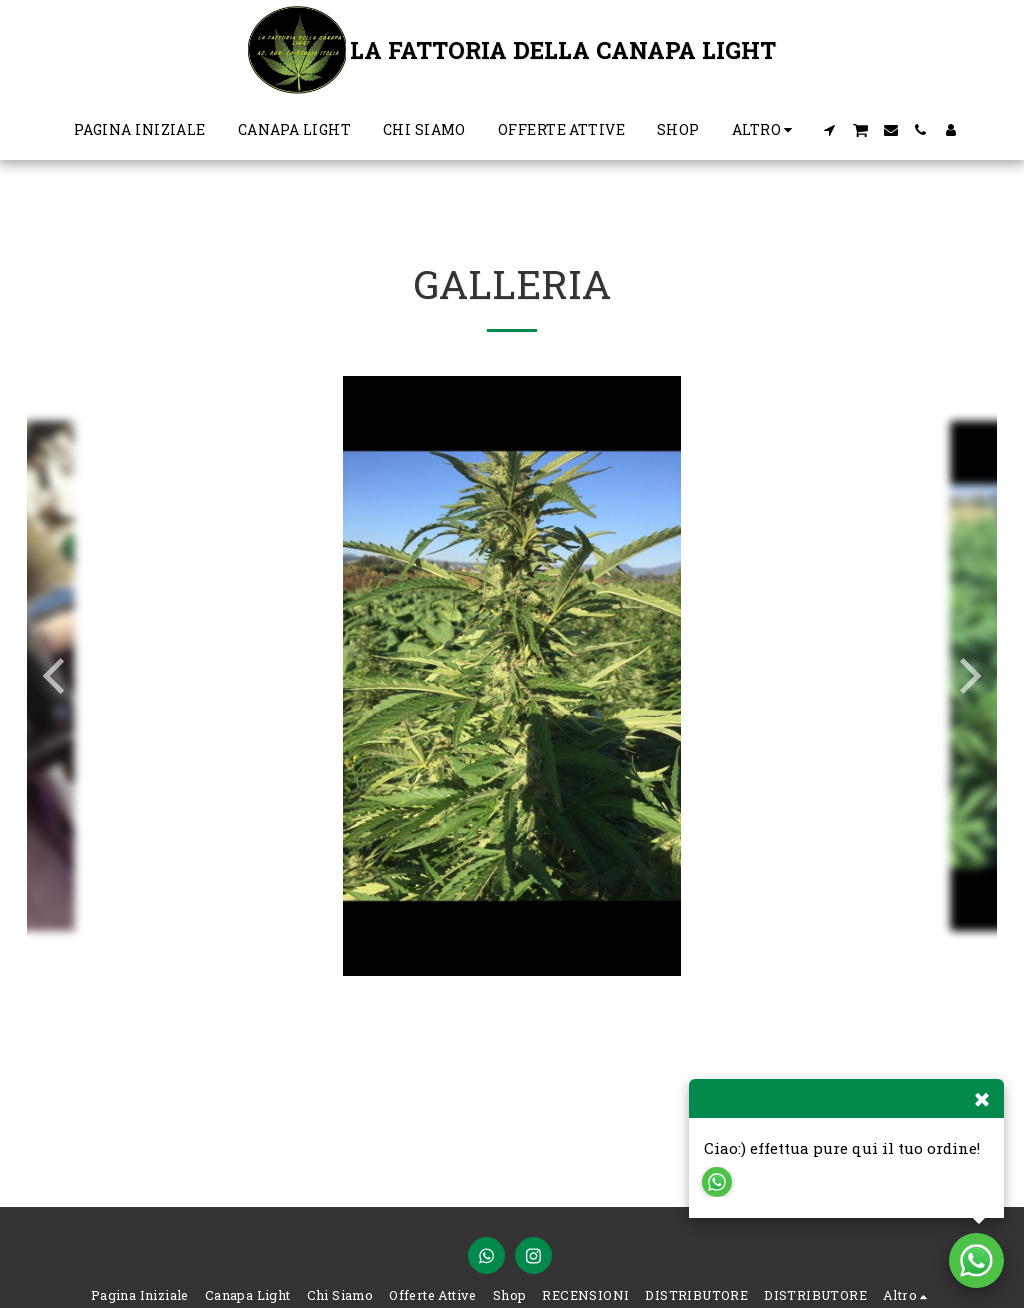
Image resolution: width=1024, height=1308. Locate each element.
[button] (829, 130)
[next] (967, 676)
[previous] (57, 676)
